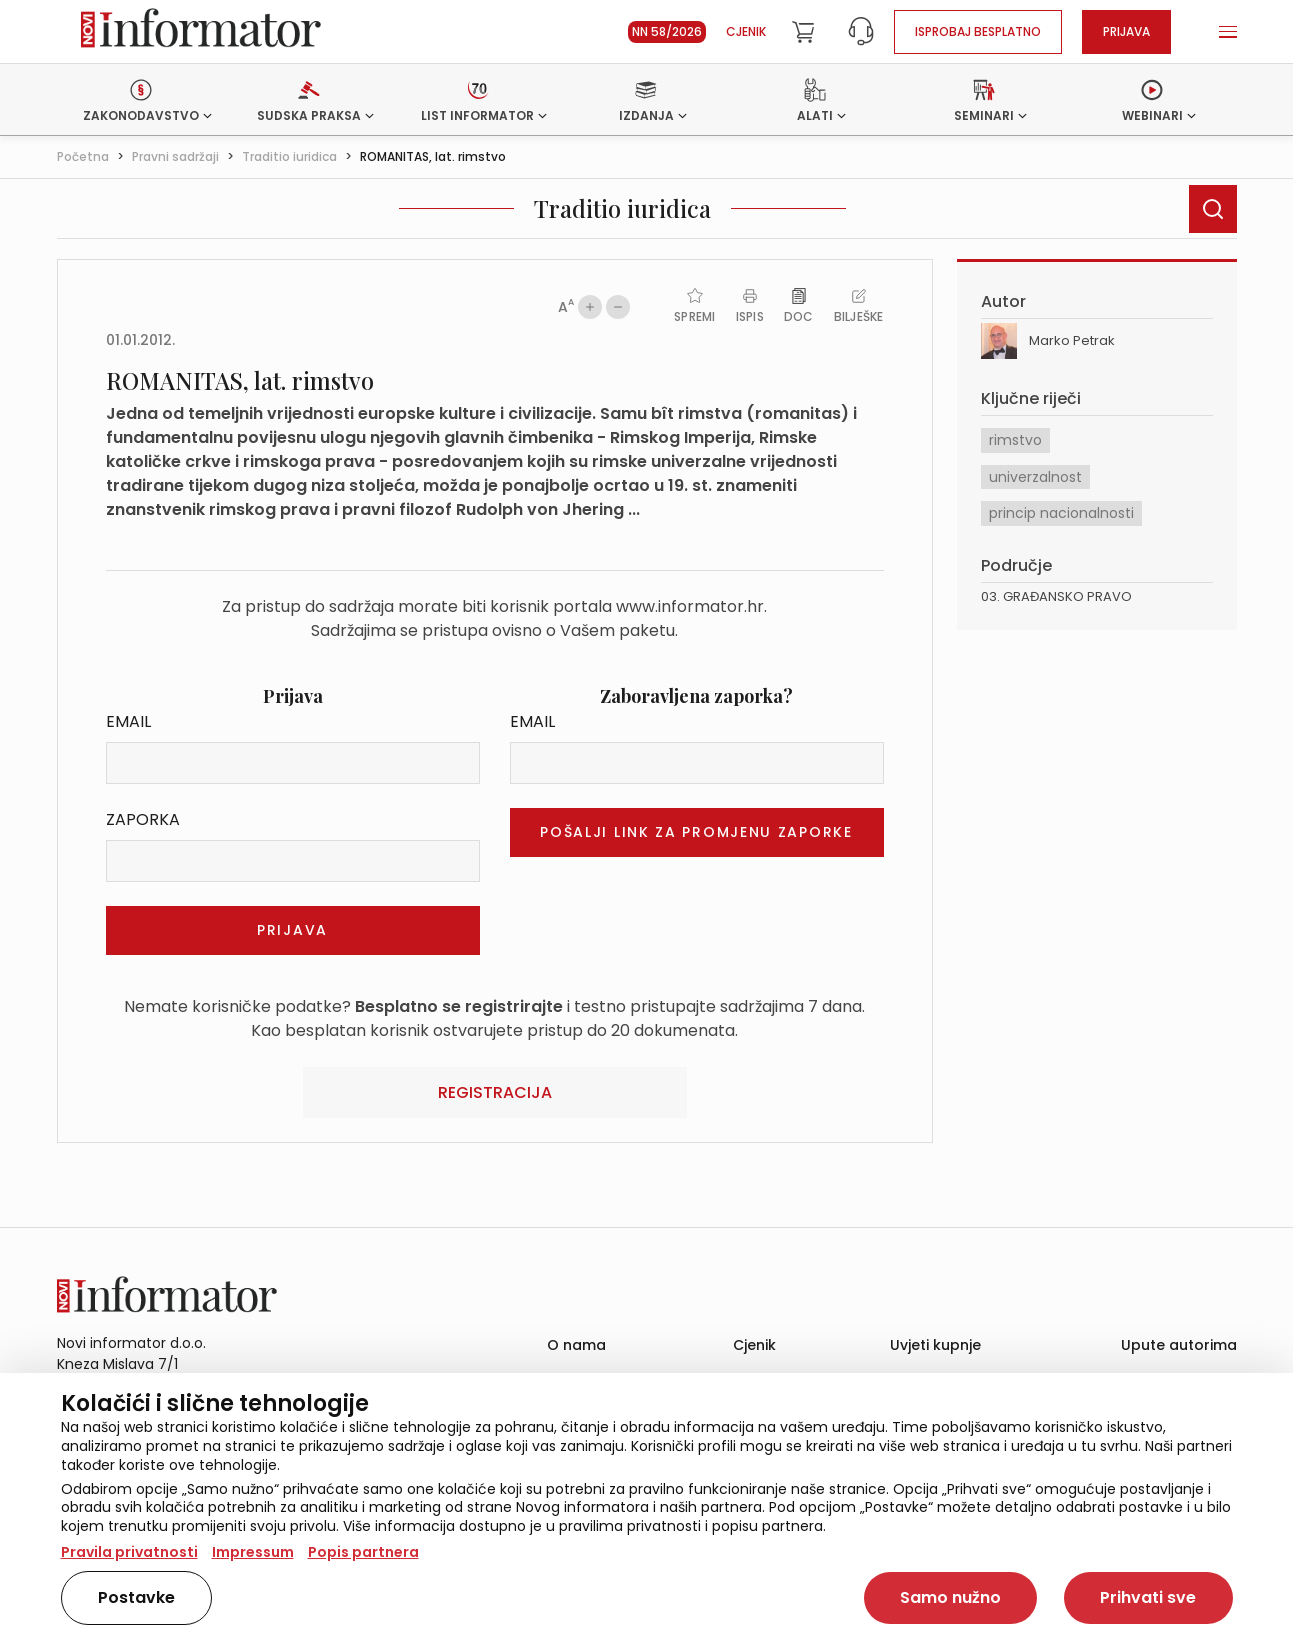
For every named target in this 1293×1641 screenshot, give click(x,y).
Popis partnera (363, 1552)
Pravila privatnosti (129, 1552)
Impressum (253, 1552)
